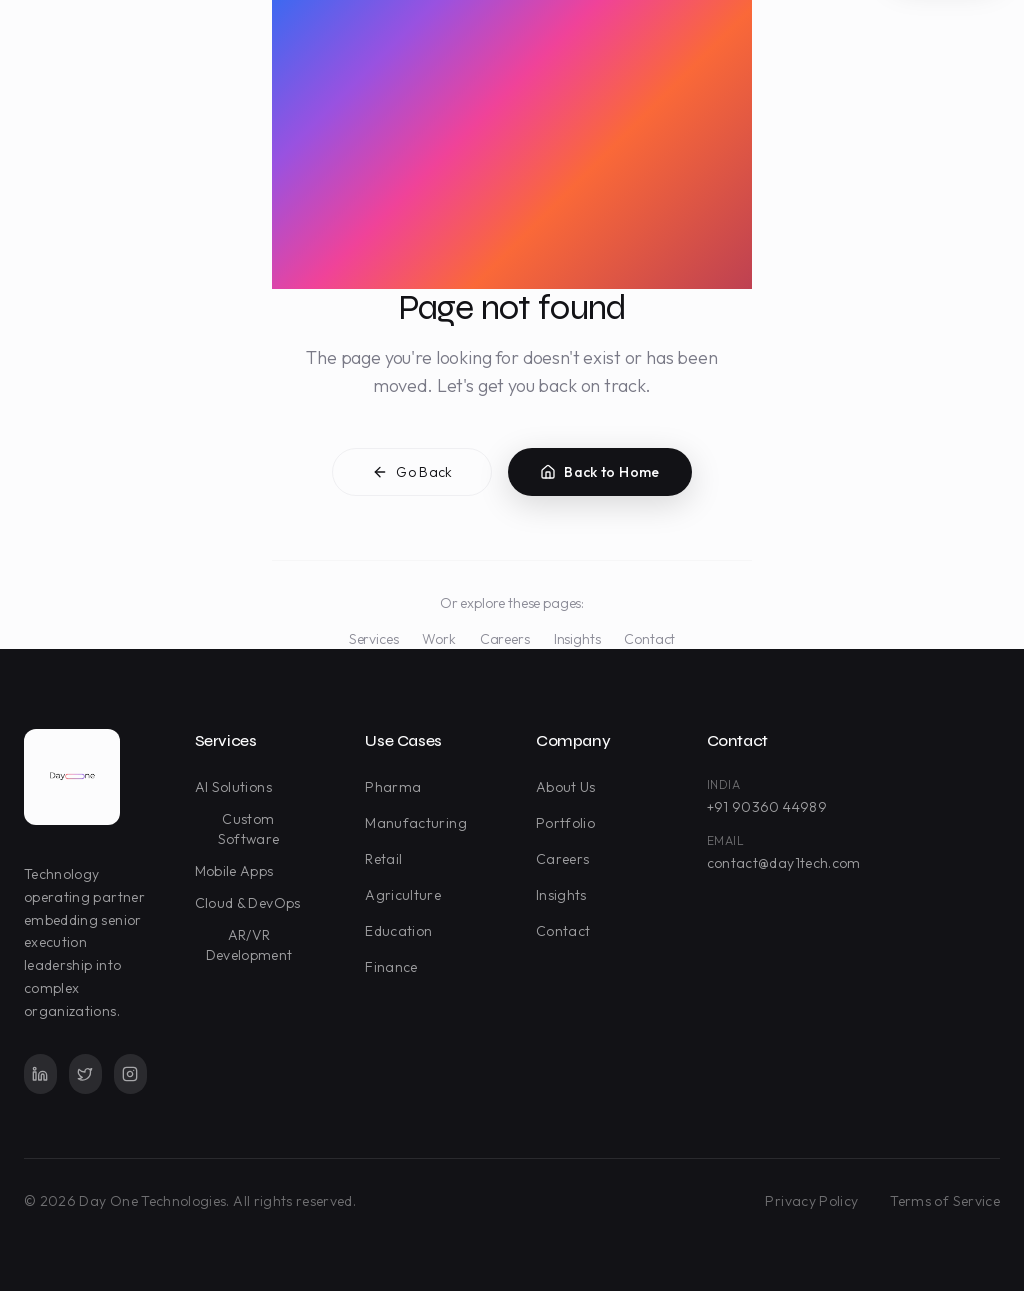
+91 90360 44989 (767, 807)
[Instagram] (130, 1074)
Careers (505, 639)
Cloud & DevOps (252, 903)
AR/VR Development (258, 945)
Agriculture (407, 895)
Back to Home (599, 475)
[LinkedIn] (40, 1074)
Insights (577, 639)
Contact (649, 639)
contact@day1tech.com (784, 863)
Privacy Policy (811, 1201)
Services (374, 639)
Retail (387, 859)
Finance (395, 967)
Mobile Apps (238, 871)
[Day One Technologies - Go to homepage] (72, 777)
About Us (570, 787)
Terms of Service (945, 1201)
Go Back (412, 475)
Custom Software (264, 829)
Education (402, 931)
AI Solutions (237, 787)
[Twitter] (85, 1074)
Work (438, 639)
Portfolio (569, 823)
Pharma (397, 787)
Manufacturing (420, 823)
